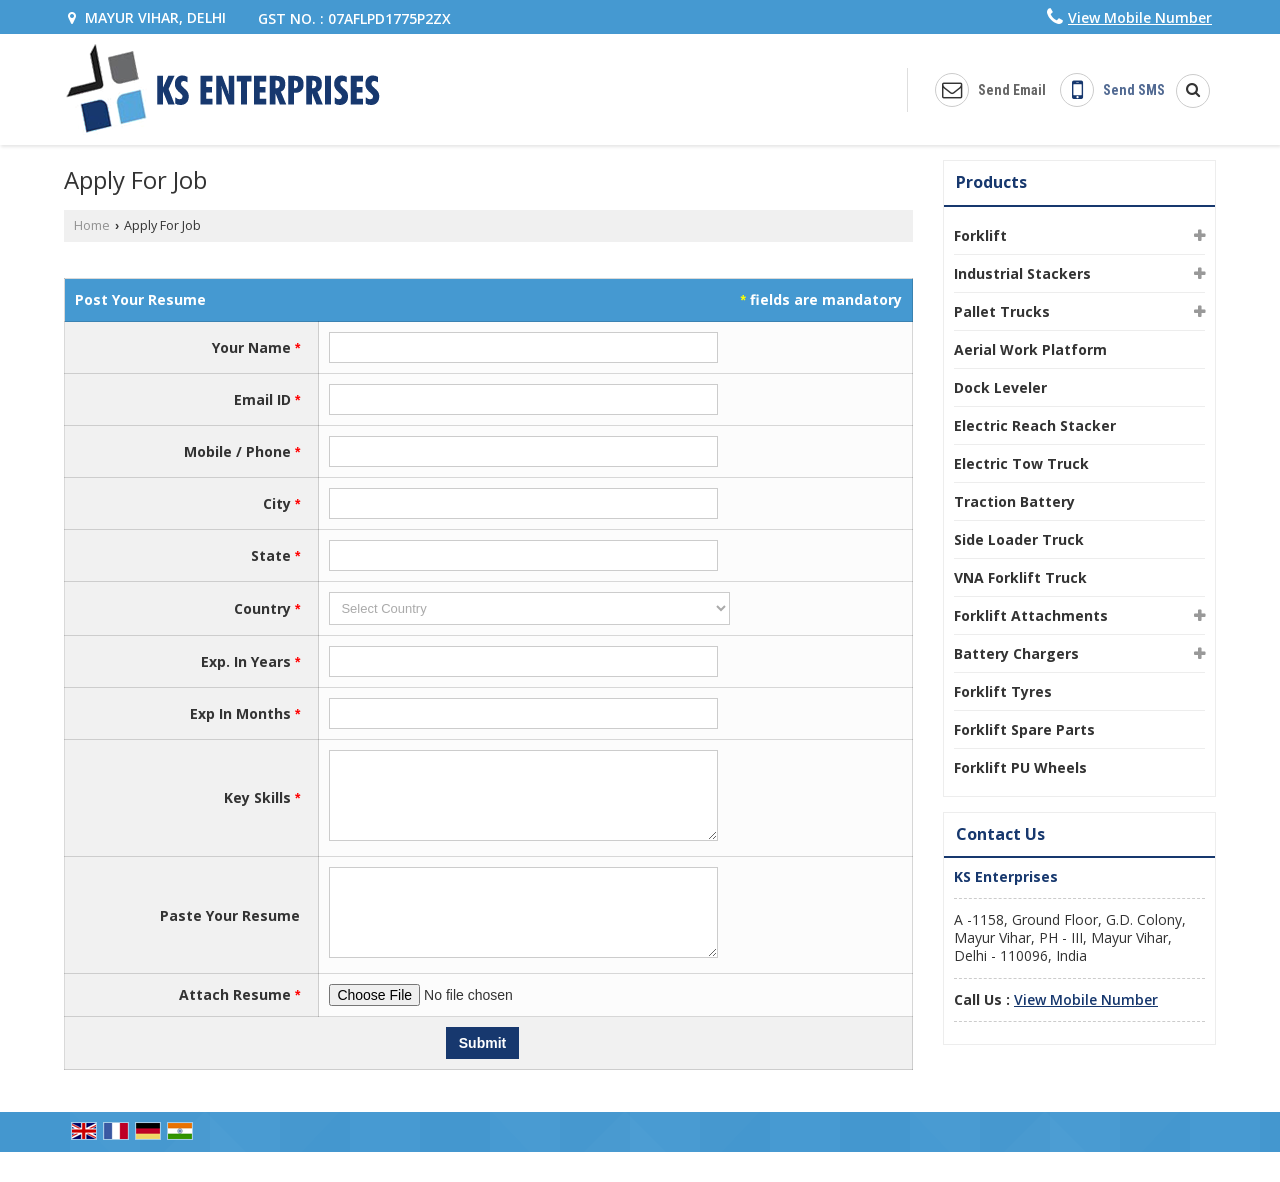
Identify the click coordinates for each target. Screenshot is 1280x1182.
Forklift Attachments (1031, 615)
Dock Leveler (1000, 387)
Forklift (980, 235)
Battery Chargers (1016, 653)
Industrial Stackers (1022, 273)
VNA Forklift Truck (1020, 577)
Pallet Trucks (1002, 311)
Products (991, 182)
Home (92, 225)
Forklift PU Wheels (1020, 767)
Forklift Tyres (1003, 691)
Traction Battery (1014, 501)
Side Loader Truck (1019, 539)
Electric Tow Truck (1021, 463)
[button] (1140, 17)
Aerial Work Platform (1030, 349)
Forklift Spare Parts (1024, 729)
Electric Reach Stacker (1035, 425)
